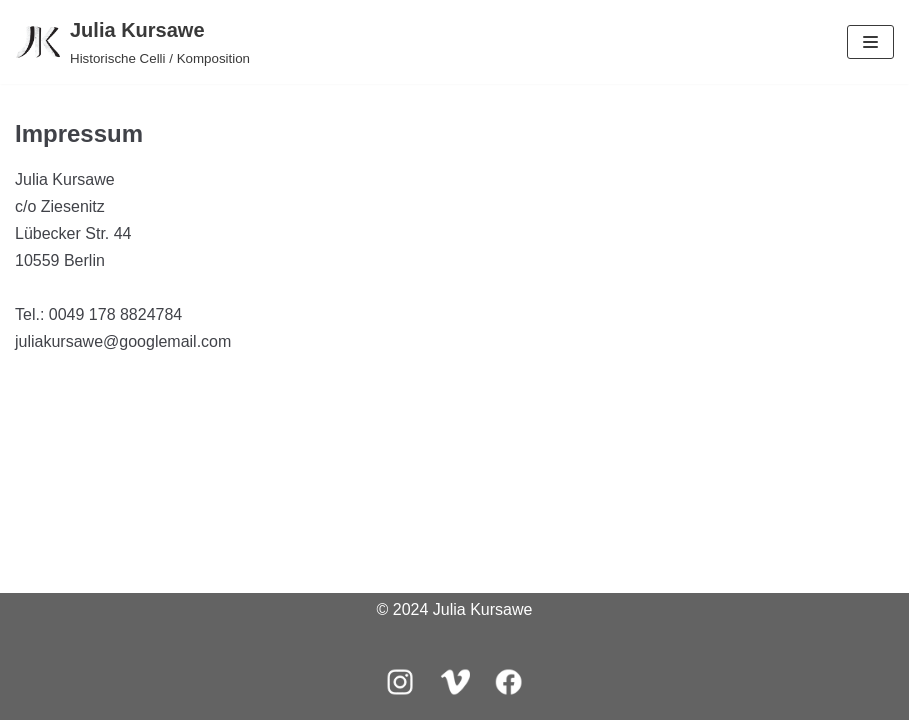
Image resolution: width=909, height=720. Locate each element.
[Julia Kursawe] (132, 42)
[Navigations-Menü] (870, 42)
